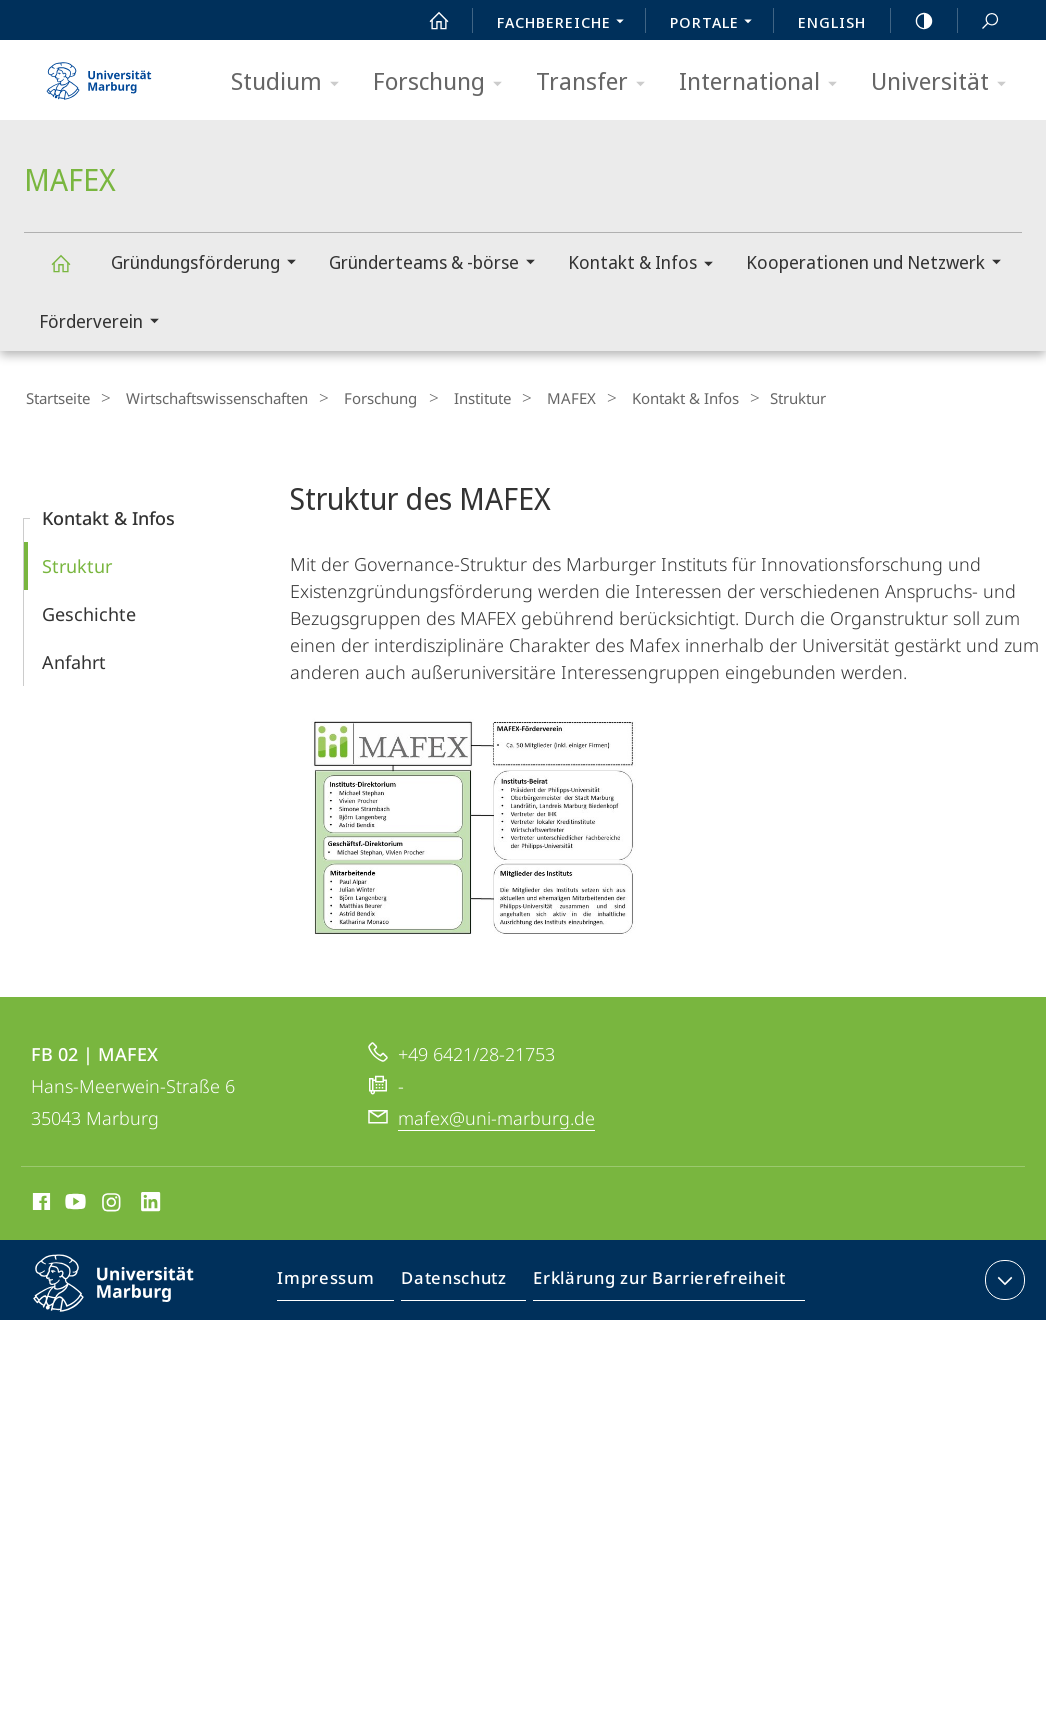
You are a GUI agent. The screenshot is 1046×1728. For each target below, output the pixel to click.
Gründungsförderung (210, 264)
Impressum (341, 1281)
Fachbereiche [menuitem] (566, 24)
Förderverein (105, 323)
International (764, 82)
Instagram (112, 1202)
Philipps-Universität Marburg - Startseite (99, 74)
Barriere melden (869, 1281)
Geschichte (89, 611)
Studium (291, 82)
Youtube (73, 1202)
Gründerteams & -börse (438, 264)
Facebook (39, 1202)
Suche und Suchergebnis (979, 21)
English (832, 22)
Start (428, 21)
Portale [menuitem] (716, 24)
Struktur (77, 563)
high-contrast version (913, 21)
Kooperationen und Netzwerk (880, 264)
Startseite (56, 398)
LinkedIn (151, 1202)
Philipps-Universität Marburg (131, 1296)
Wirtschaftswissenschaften (205, 398)
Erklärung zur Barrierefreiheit (659, 1281)
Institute (449, 398)
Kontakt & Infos (647, 265)
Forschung (444, 82)
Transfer (597, 82)
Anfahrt (74, 659)
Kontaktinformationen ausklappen (1002, 1277)
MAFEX (72, 272)
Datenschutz (463, 1281)
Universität (945, 82)
